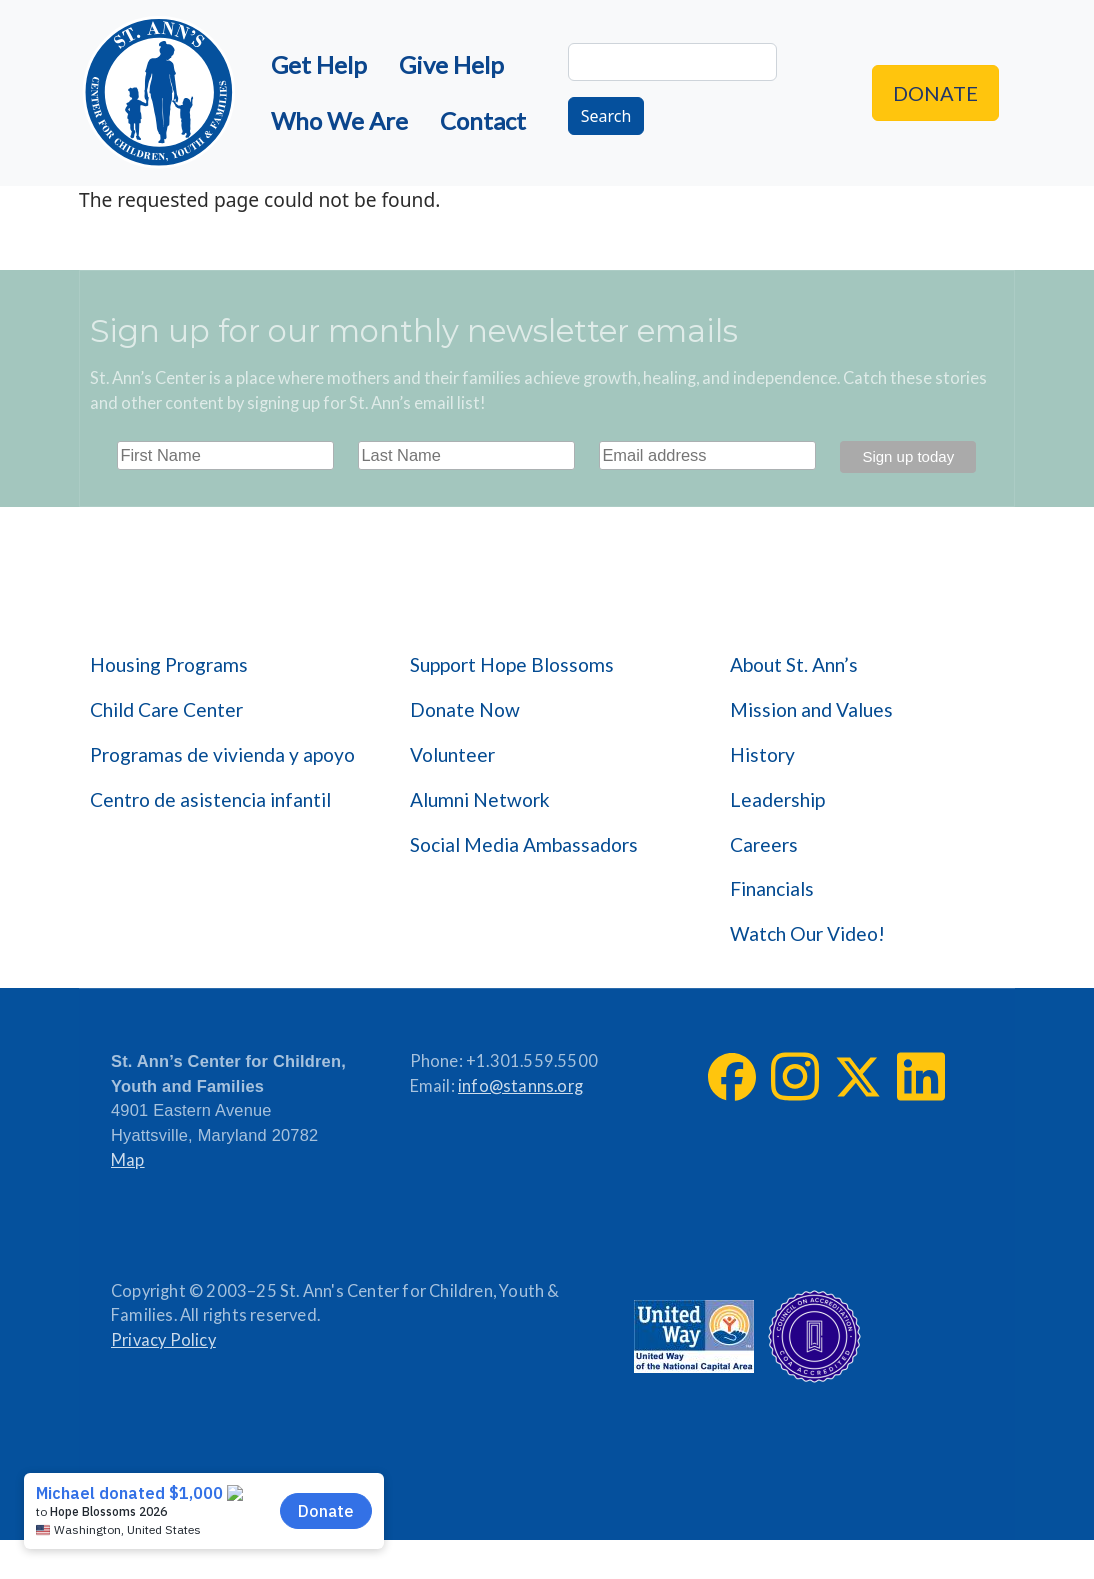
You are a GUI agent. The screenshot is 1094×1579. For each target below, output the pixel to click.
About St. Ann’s (794, 664)
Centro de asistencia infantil (210, 799)
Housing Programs (169, 664)
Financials (772, 888)
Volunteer (452, 754)
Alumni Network (480, 799)
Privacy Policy (163, 1340)
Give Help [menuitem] (451, 64)
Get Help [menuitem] (319, 64)
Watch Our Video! (807, 933)
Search (606, 116)
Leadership (777, 799)
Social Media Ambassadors (524, 844)
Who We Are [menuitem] (339, 120)
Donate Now (465, 709)
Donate (935, 93)
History (762, 754)
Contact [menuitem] (483, 120)
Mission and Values (811, 709)
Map (128, 1160)
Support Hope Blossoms (512, 664)
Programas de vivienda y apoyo (222, 754)
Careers (764, 844)
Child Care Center (166, 709)
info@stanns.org (520, 1086)
